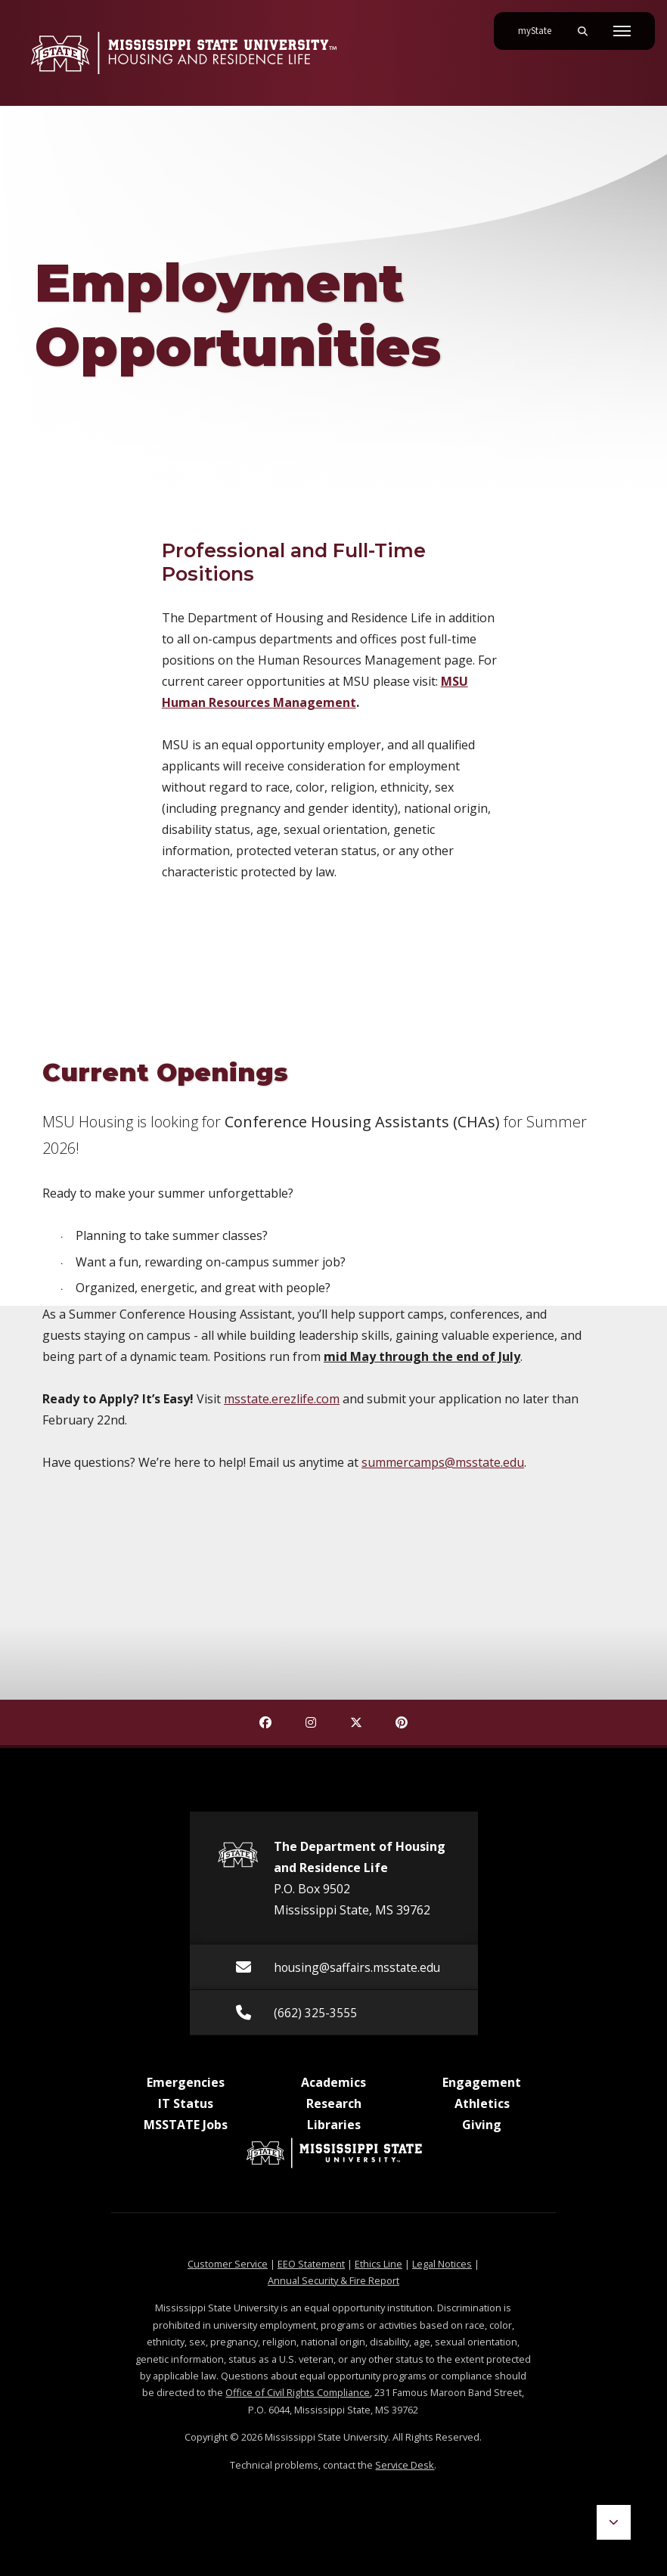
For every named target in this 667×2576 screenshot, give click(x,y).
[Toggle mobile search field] (582, 31)
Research (333, 2103)
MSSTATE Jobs (186, 2124)
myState (540, 25)
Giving (481, 2124)
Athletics (482, 2103)
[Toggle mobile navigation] (622, 31)
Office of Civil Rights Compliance (297, 2392)
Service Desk (404, 2465)
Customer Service (228, 2264)
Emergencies (186, 2082)
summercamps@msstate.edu (442, 1462)
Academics (333, 2082)
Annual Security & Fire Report (333, 2280)
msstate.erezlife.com (282, 1398)
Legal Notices (442, 2264)
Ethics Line (378, 2264)
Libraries (334, 2124)
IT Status (185, 2103)
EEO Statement (311, 2264)
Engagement (481, 2082)
